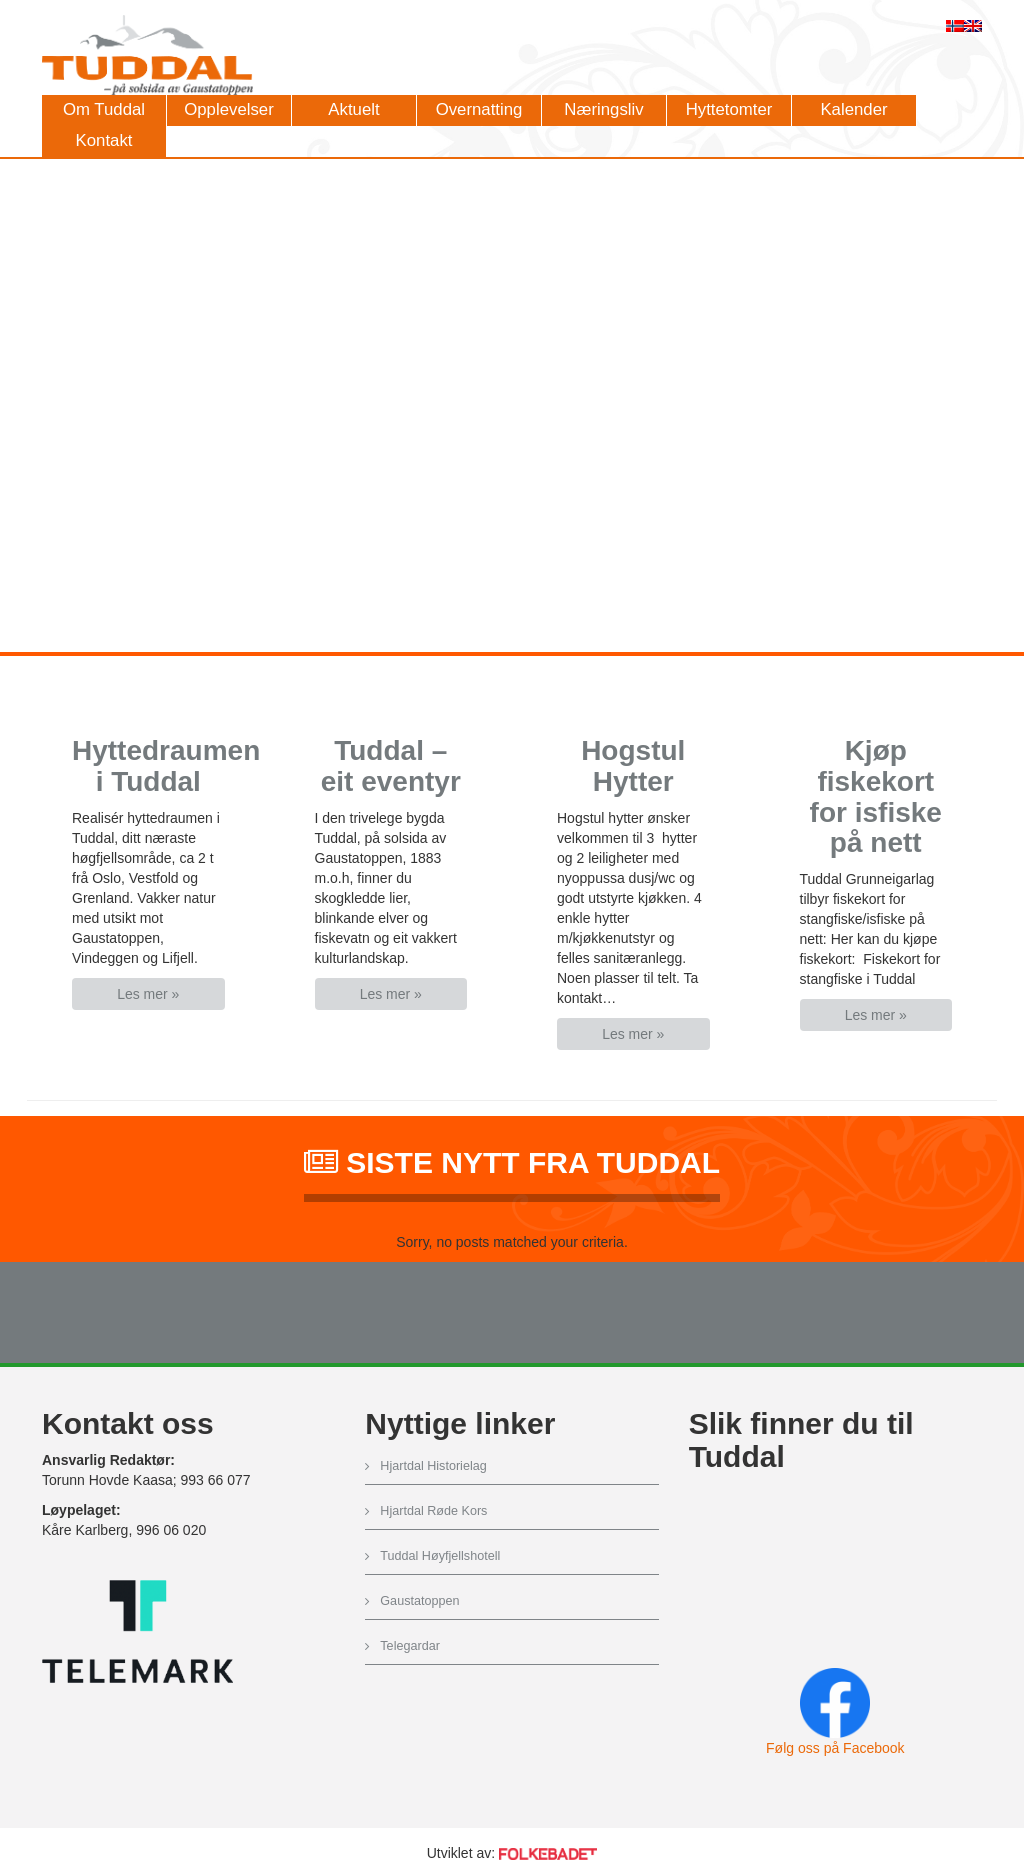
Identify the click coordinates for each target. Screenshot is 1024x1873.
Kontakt (104, 140)
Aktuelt (353, 109)
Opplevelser (229, 109)
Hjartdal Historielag (433, 1466)
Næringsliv (603, 109)
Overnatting (479, 109)
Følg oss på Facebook (835, 1748)
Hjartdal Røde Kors (433, 1511)
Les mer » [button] (148, 994)
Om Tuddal (104, 109)
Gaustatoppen (419, 1601)
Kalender (853, 109)
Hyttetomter (729, 109)
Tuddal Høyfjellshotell (440, 1556)
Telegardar (410, 1646)
